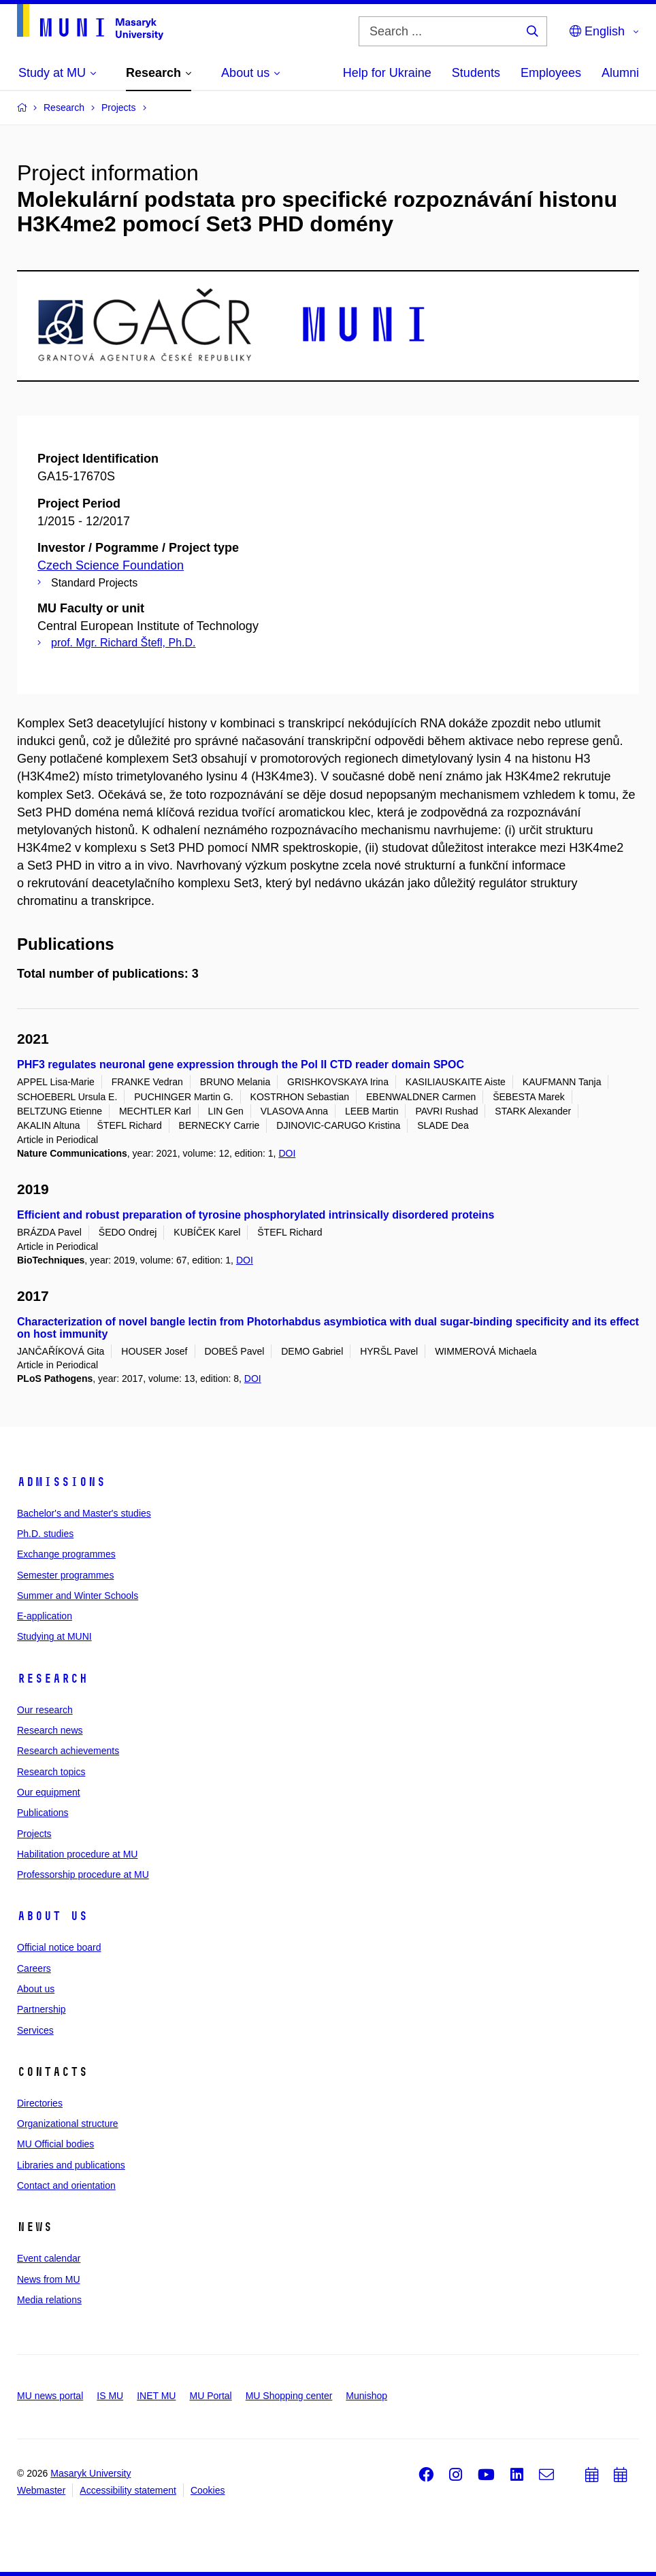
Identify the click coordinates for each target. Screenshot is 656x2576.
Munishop (366, 2395)
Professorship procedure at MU (83, 1874)
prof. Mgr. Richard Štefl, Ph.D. (123, 642)
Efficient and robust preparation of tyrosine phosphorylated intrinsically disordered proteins (255, 1215)
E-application (44, 1616)
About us (52, 1916)
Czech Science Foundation (110, 565)
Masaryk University (90, 2473)
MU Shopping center (289, 2395)
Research (52, 1678)
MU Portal (210, 2395)
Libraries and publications (71, 2165)
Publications (43, 1812)
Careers (34, 1968)
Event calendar (48, 2258)
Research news (50, 1730)
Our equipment (48, 1792)
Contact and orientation (66, 2185)
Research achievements (68, 1750)
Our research (45, 1709)
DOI (286, 1153)
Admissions (61, 1481)
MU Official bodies (55, 2144)
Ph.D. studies (45, 1533)
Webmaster (41, 2490)
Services (35, 2030)
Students (476, 73)
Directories (40, 2103)
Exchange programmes (66, 1554)
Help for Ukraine (387, 73)
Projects (34, 1833)
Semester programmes (65, 1575)
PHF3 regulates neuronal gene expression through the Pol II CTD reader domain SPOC (240, 1064)
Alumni (620, 73)
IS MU (110, 2395)
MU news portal (50, 2395)
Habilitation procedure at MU (77, 1854)
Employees (551, 73)
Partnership (41, 2009)
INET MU (156, 2395)
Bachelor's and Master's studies (84, 1513)
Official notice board (59, 1947)
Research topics (51, 1771)
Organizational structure (67, 2123)
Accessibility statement (128, 2490)
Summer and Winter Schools (77, 1595)
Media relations (49, 2299)
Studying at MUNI (54, 1636)
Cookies (208, 2490)
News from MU (48, 2279)
